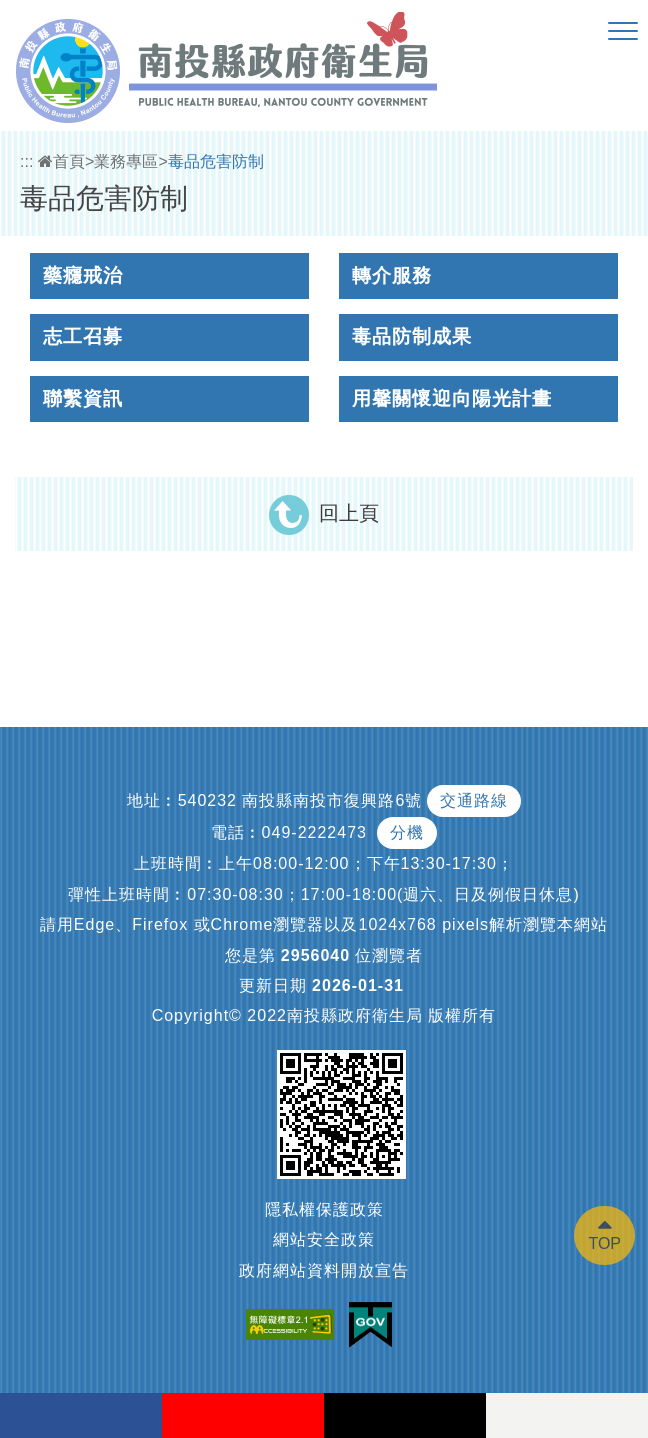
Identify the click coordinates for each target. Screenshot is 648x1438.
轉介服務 (392, 275)
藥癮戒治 (83, 275)
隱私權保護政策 (324, 1209)
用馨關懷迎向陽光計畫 (452, 398)
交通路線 (474, 800)
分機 (407, 832)
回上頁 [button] (349, 513)
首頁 (61, 161)
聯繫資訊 (83, 398)
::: (26, 161)
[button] (623, 32)
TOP (604, 1243)
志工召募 (83, 336)
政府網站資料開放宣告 (324, 1270)
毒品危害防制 (216, 161)
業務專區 (126, 161)
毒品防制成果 (412, 336)
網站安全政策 (324, 1239)
